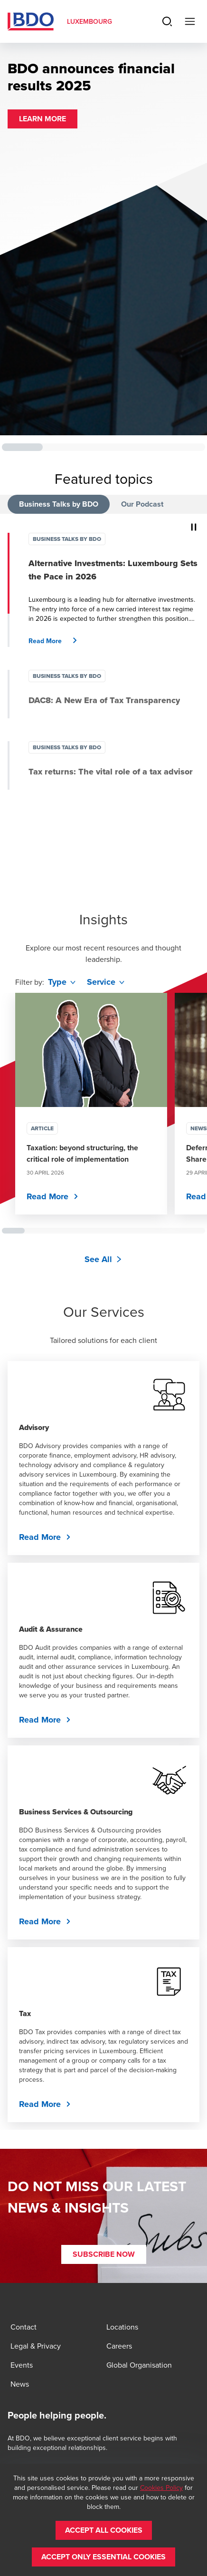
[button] (42, 118)
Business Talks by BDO (58, 504)
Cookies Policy (161, 2487)
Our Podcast (142, 504)
